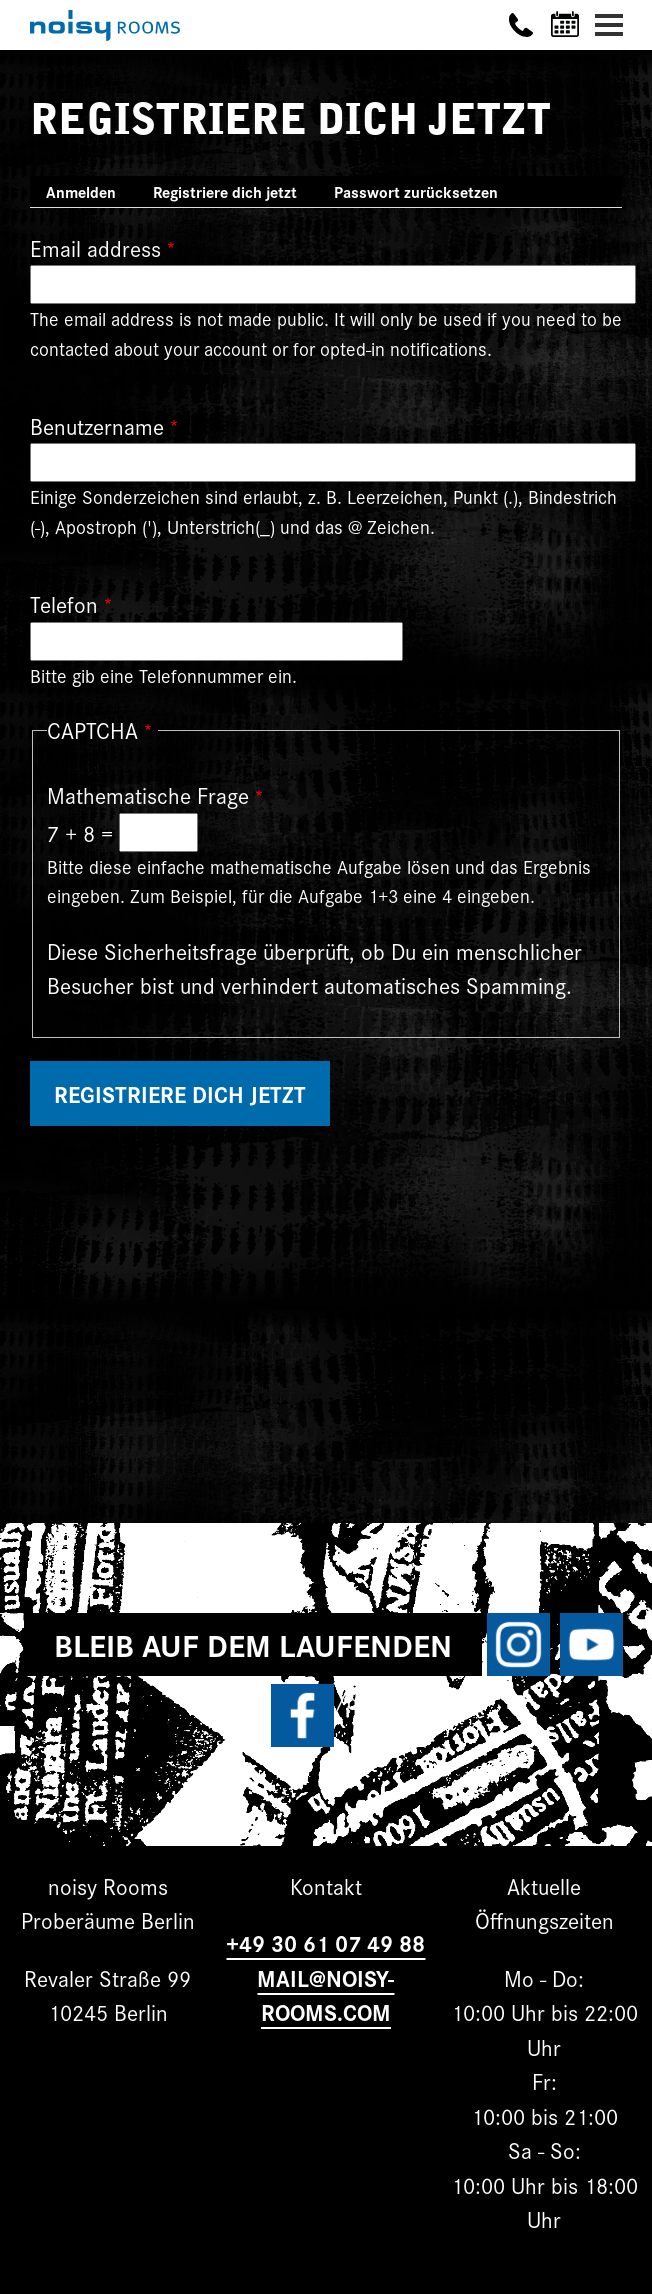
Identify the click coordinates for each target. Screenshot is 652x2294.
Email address (95, 247)
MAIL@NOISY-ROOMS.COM (325, 1995)
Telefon (64, 603)
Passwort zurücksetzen (416, 191)
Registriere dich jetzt (233, 193)
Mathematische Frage (148, 794)
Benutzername (97, 425)
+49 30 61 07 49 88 (325, 1942)
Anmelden (81, 191)
